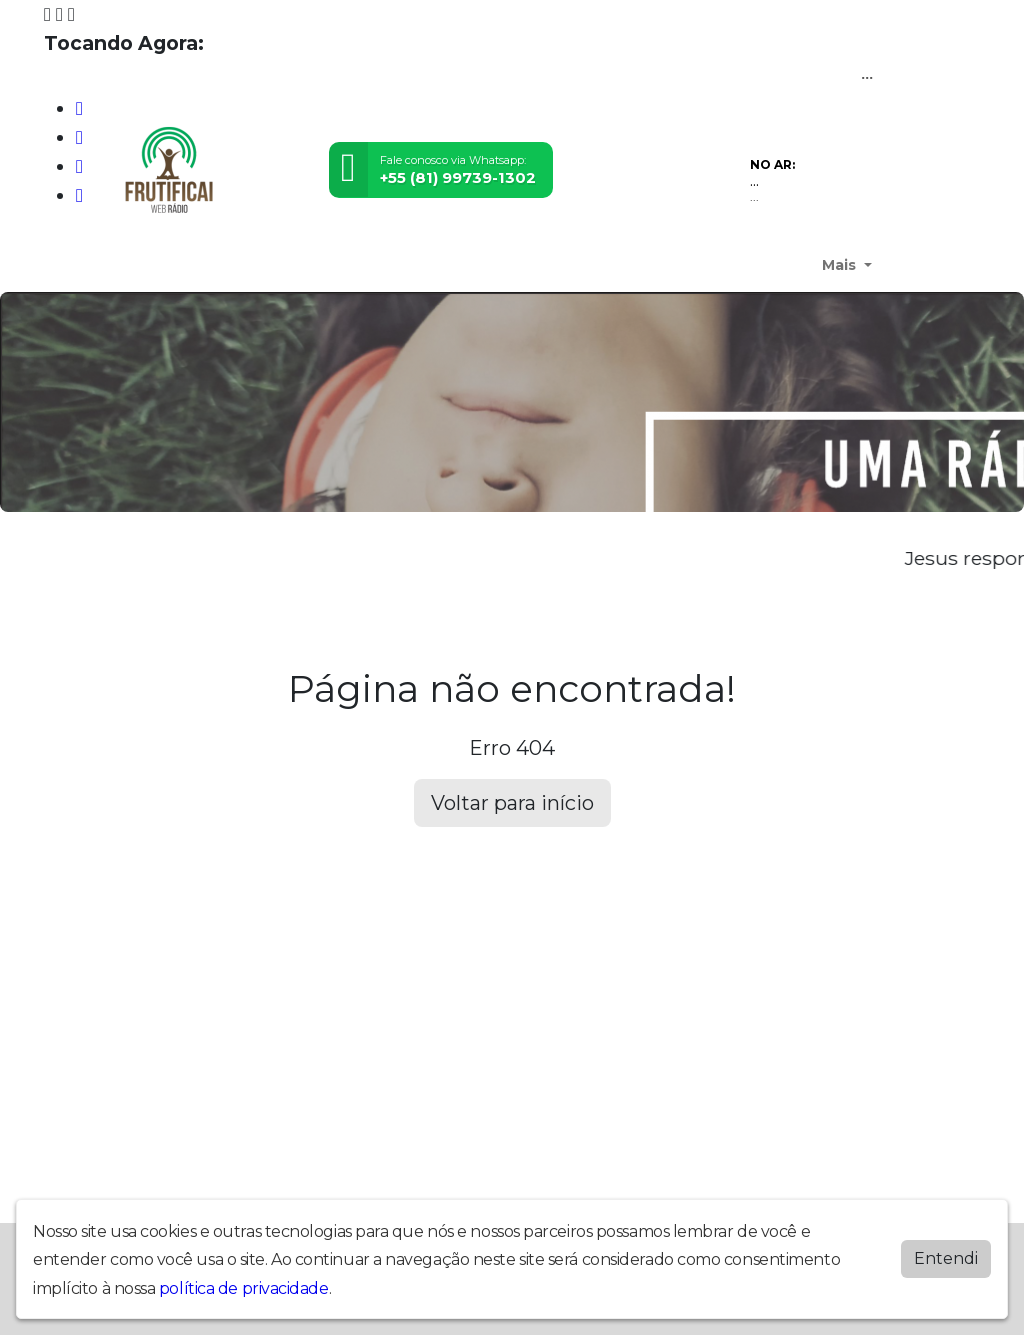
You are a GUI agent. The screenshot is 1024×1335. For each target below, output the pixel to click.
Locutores (646, 265)
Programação (423, 265)
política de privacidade (244, 1288)
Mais (841, 265)
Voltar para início (512, 803)
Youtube (333, 265)
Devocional (251, 265)
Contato (784, 265)
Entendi (946, 1258)
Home (69, 265)
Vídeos (574, 265)
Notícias (511, 265)
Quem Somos (150, 265)
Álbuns (718, 265)
